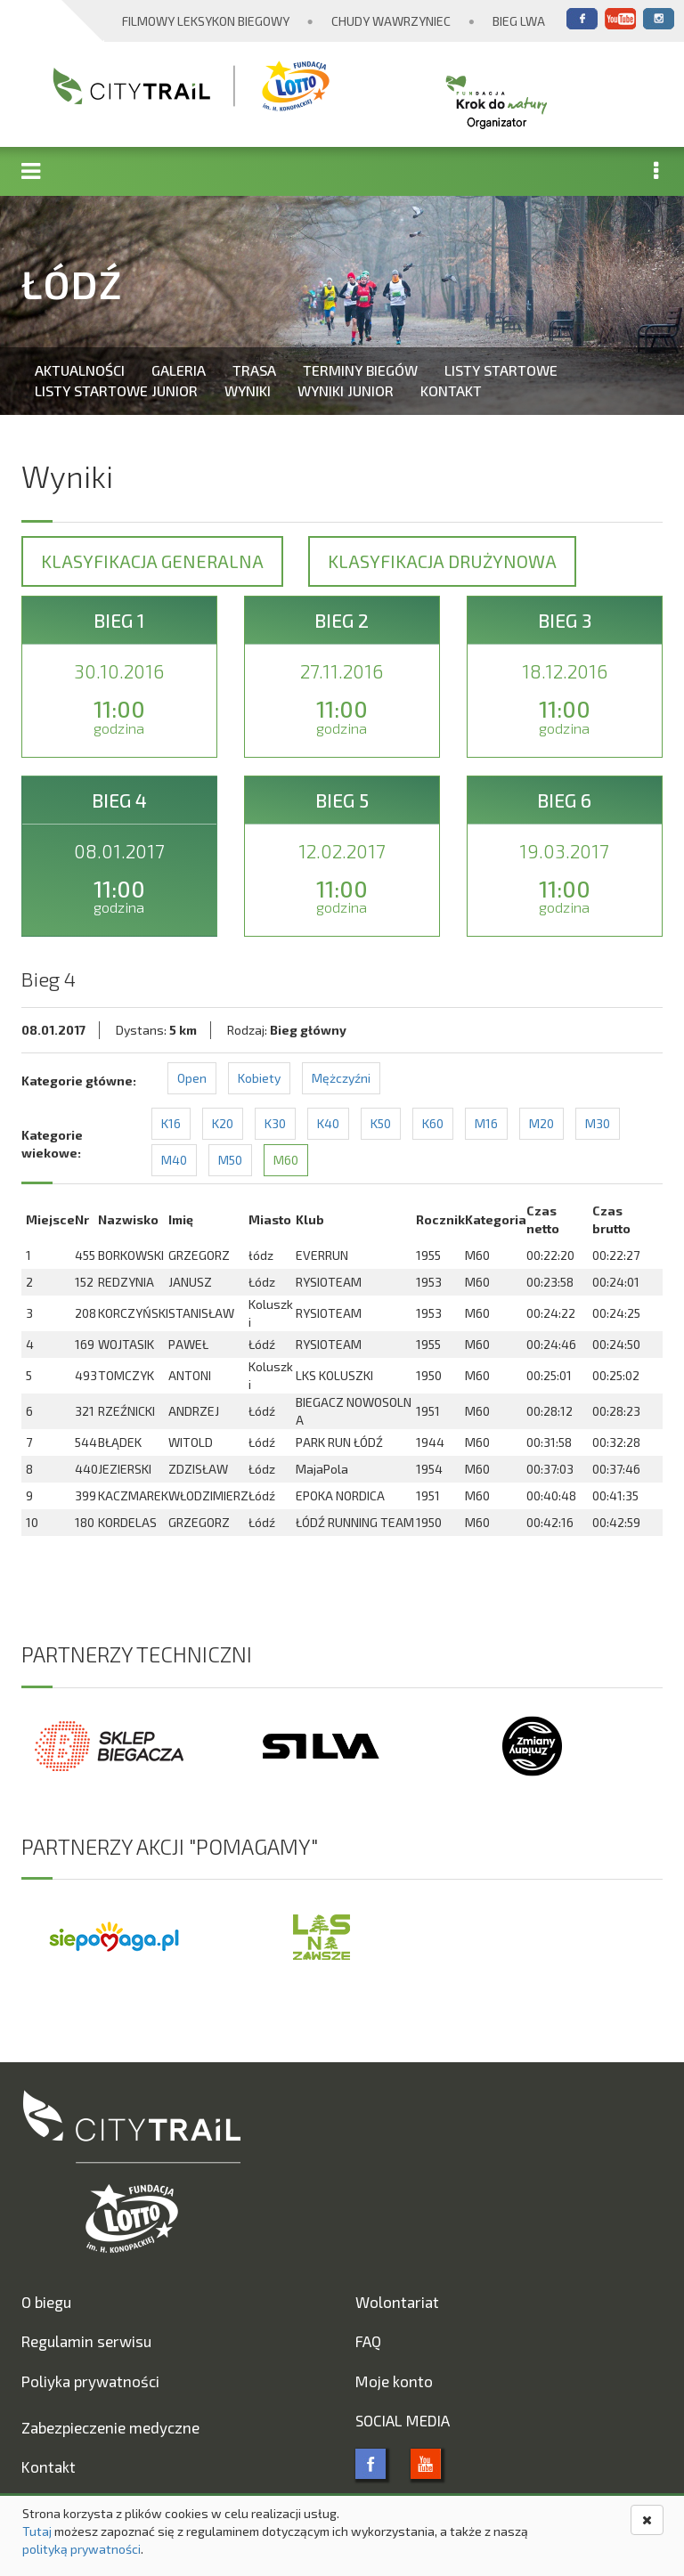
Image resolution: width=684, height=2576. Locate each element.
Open (192, 1077)
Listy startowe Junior (116, 390)
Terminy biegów (360, 370)
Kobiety (259, 1077)
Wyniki (247, 390)
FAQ (368, 2341)
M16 (486, 1123)
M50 (230, 1159)
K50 (380, 1123)
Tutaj (37, 2531)
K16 (171, 1123)
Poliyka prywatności (90, 2381)
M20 (541, 1123)
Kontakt (451, 390)
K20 (222, 1123)
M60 (285, 1159)
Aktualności (80, 370)
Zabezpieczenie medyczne (110, 2427)
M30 (597, 1123)
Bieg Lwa (519, 20)
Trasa (254, 370)
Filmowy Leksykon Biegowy (205, 20)
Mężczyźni (341, 1077)
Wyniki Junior (345, 390)
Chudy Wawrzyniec (391, 20)
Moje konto (394, 2381)
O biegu (46, 2302)
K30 (275, 1123)
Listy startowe (501, 370)
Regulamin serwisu (86, 2341)
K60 (433, 1123)
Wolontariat (397, 2302)
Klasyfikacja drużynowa (442, 561)
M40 (174, 1159)
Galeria (178, 370)
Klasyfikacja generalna (152, 561)
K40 (328, 1123)
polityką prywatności (81, 2548)
